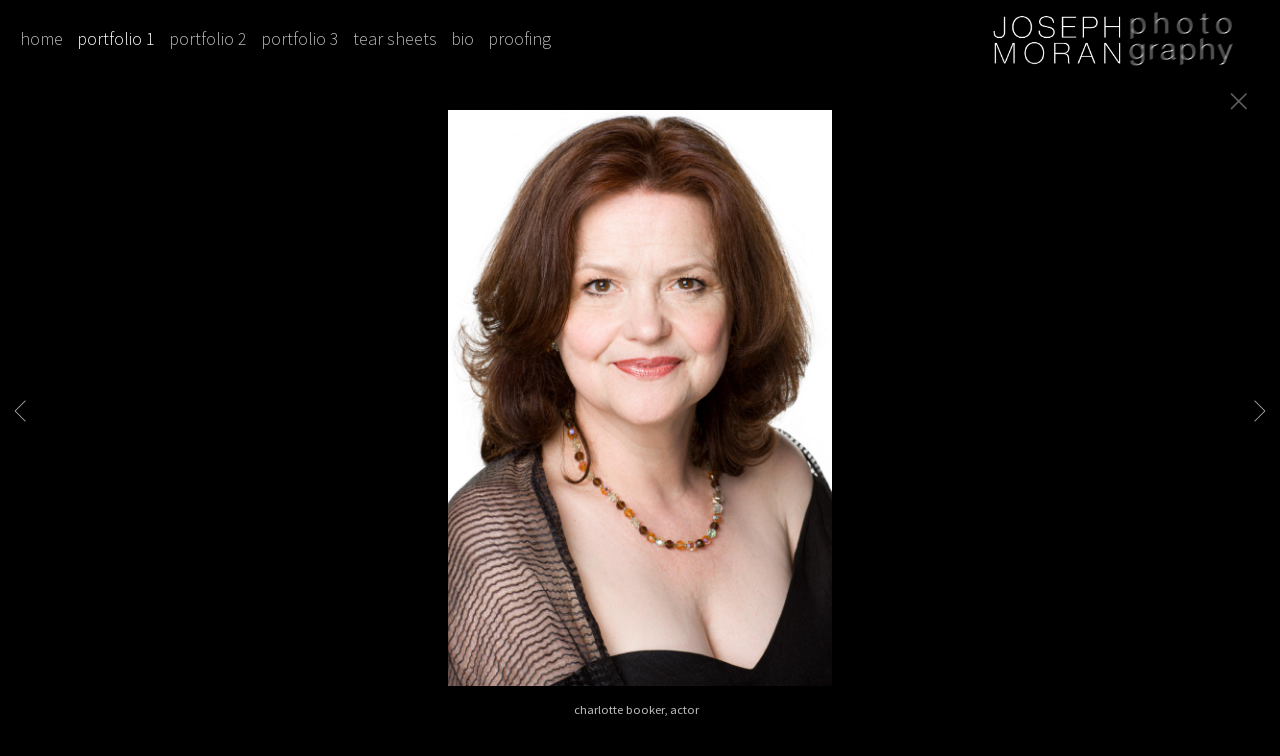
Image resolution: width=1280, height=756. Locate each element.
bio (462, 38)
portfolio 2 (208, 38)
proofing (519, 38)
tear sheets (395, 38)
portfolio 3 (300, 38)
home (41, 38)
